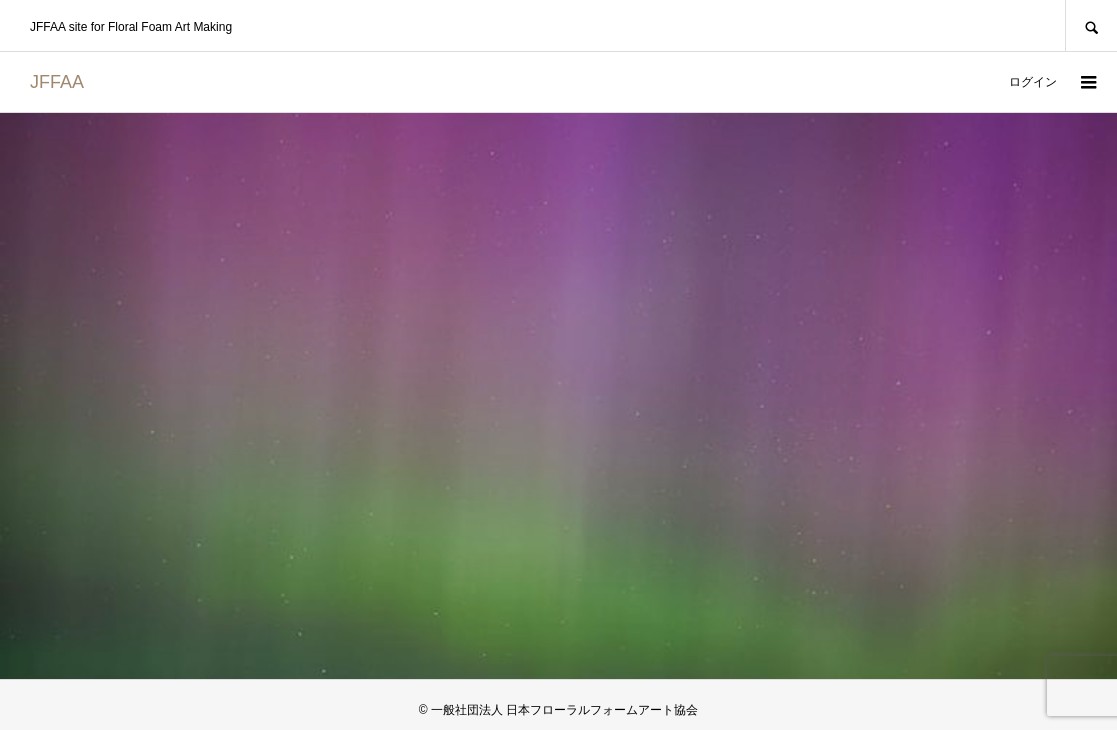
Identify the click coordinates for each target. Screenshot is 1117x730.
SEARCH (1091, 25)
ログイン (1033, 82)
